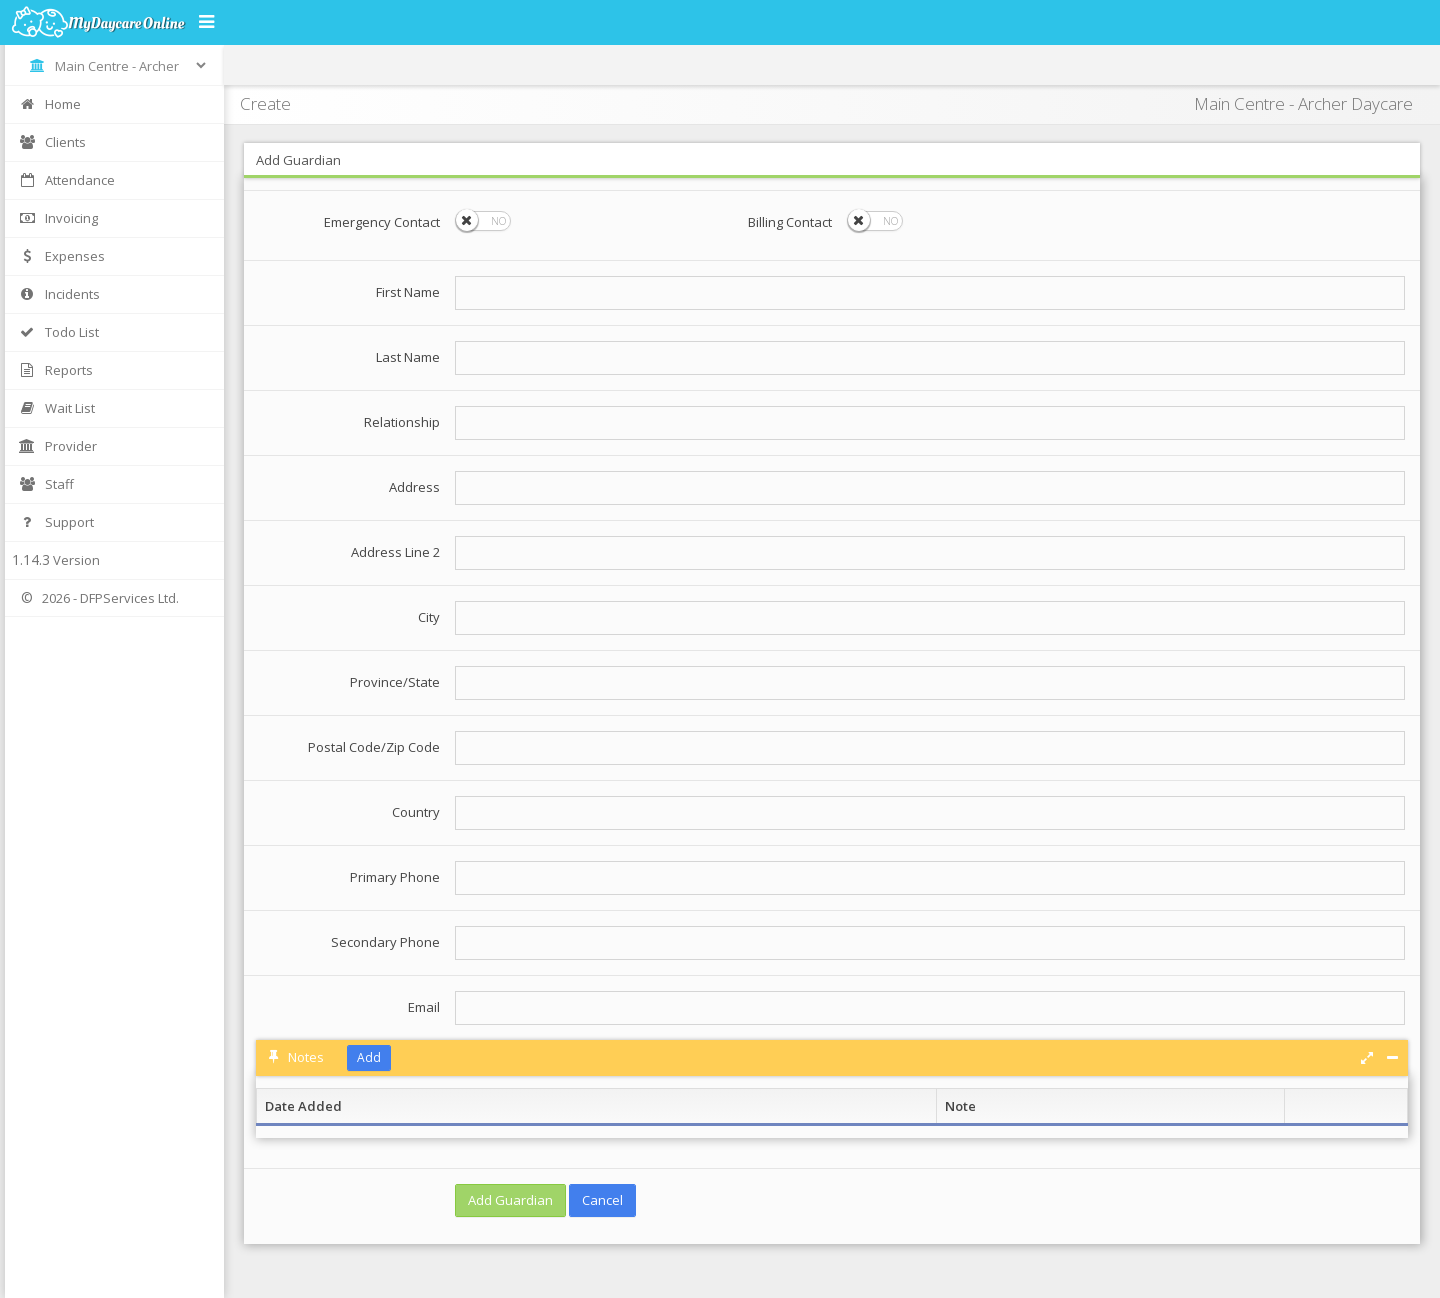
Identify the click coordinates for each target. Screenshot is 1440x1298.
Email (424, 1007)
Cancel (602, 1200)
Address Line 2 (395, 552)
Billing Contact (790, 222)
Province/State (395, 682)
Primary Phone (395, 877)
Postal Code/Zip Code (374, 747)
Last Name (408, 357)
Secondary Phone (385, 942)
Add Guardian (510, 1200)
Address (414, 487)
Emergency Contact (382, 222)
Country (416, 812)
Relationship (402, 422)
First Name (408, 292)
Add (369, 1057)
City (429, 617)
